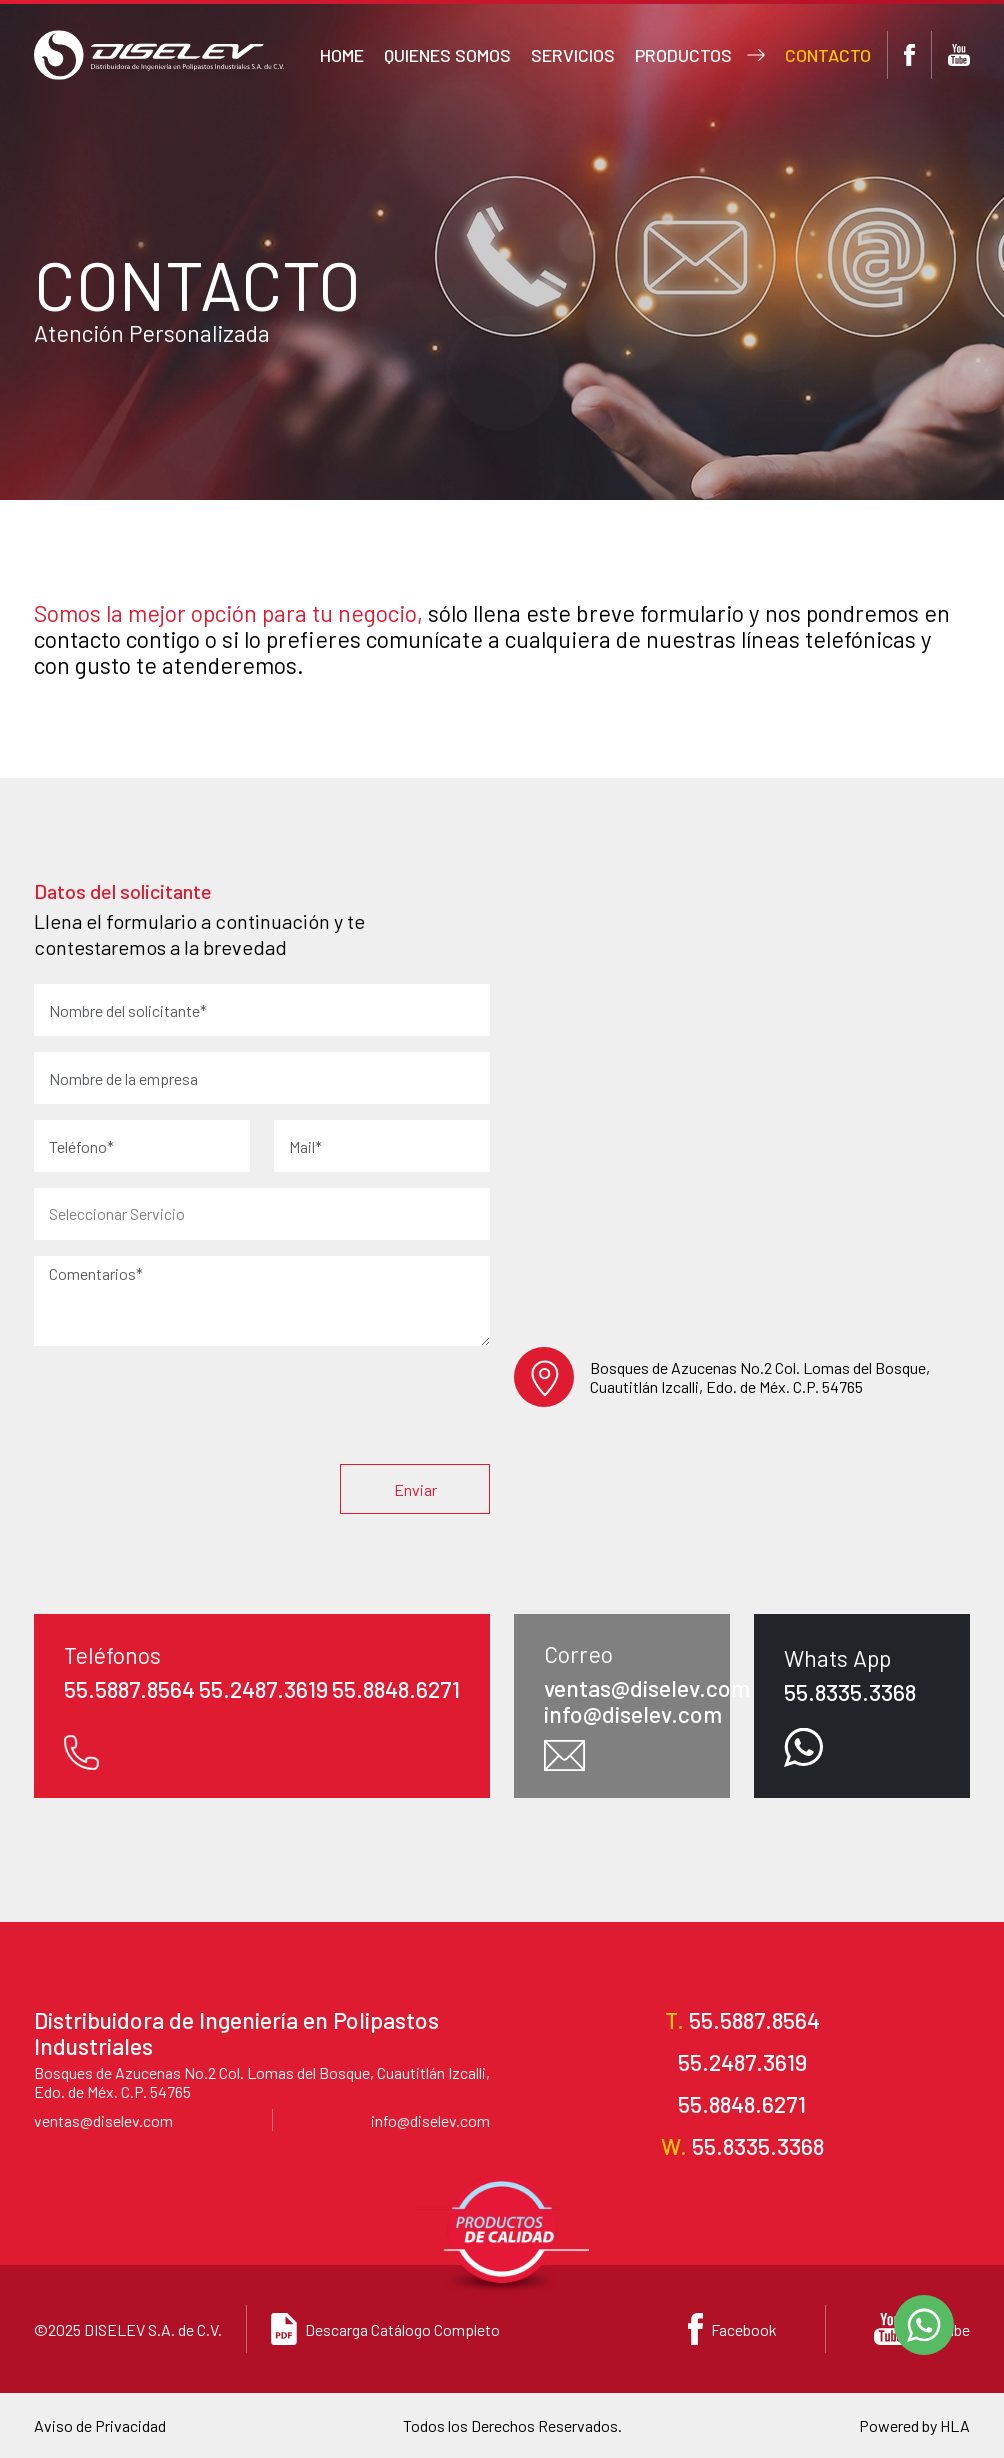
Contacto (828, 55)
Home (342, 55)
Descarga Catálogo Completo (385, 2329)
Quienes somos (447, 55)
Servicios (573, 55)
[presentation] (338, 1409)
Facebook (732, 2329)
